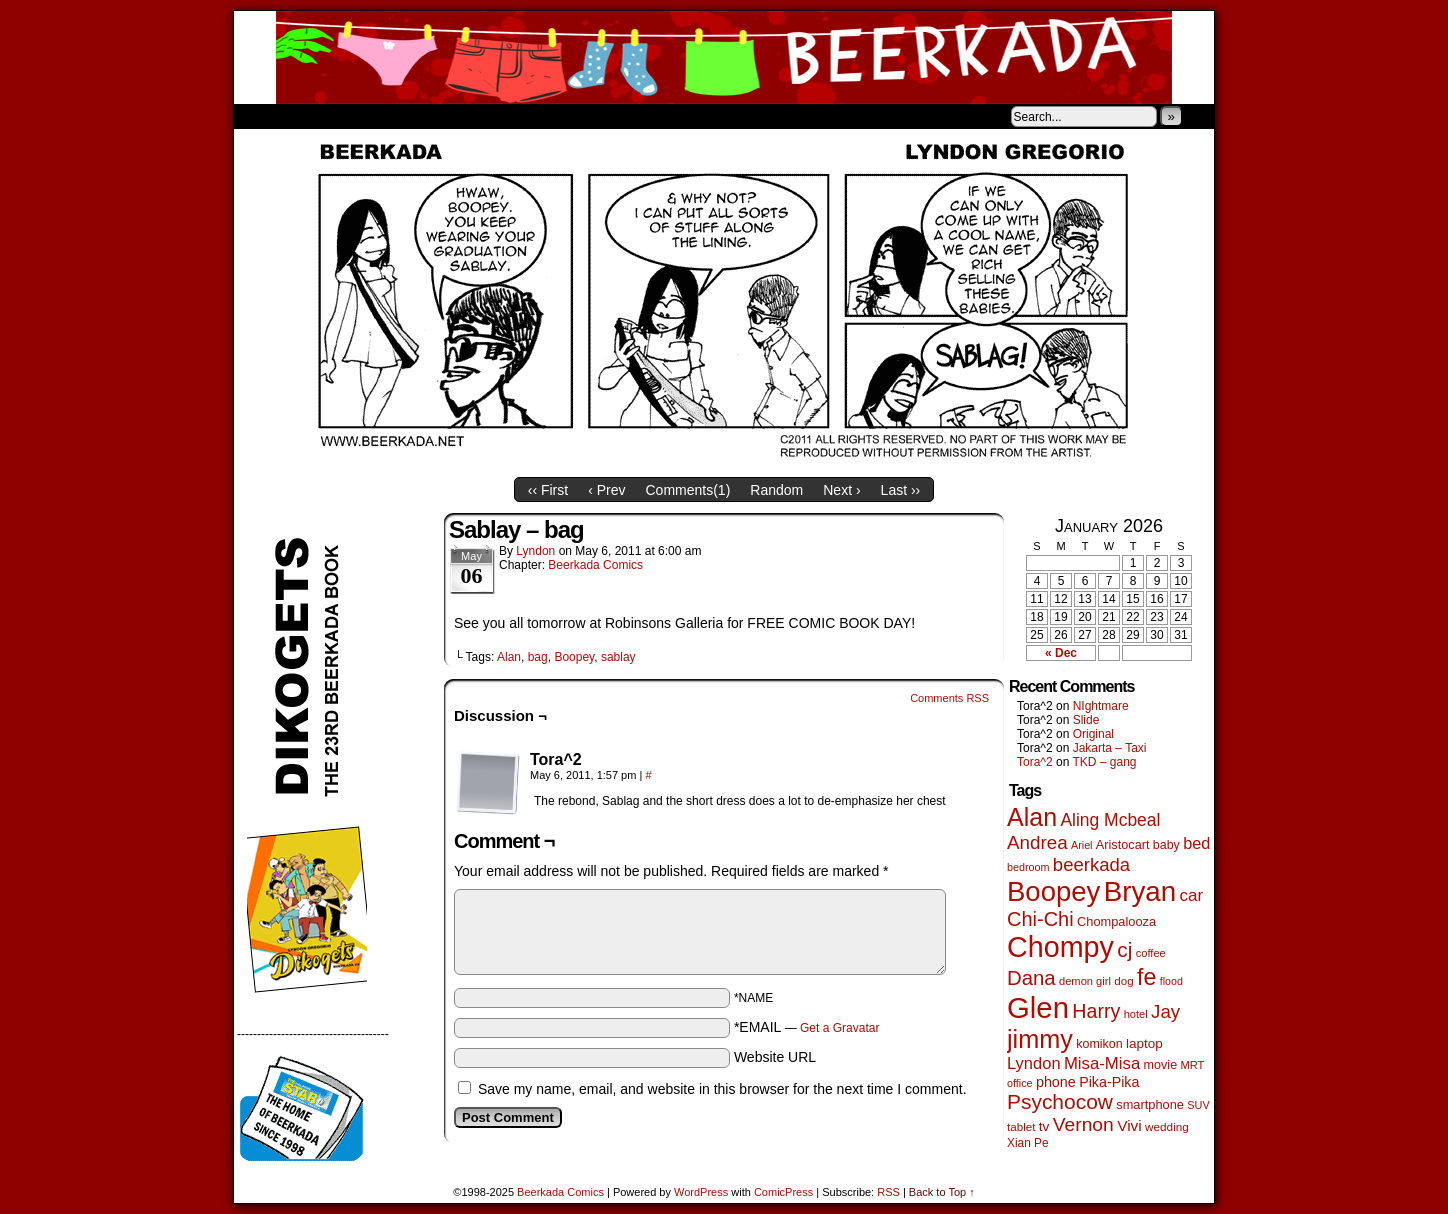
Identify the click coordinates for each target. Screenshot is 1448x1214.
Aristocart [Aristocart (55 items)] (1123, 845)
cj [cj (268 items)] (1124, 949)
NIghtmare (1101, 706)
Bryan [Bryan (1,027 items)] (1140, 891)
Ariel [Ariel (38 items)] (1082, 845)
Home (262, 116)
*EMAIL (807, 1027)
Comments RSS (949, 698)
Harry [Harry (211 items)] (1096, 1011)
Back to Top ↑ (942, 1192)
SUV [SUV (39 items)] (1198, 1105)
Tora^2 (1035, 762)
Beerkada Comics (724, 57)
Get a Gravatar (839, 1028)
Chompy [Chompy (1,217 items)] (1060, 947)
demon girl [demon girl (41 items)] (1085, 981)
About (321, 116)
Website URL (775, 1057)
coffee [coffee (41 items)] (1151, 953)
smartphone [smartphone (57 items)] (1150, 1104)
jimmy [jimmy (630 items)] (1040, 1039)
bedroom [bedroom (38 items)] (1028, 867)
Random (776, 490)
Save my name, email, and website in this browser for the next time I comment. (722, 1089)
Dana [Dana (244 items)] (1031, 978)
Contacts (459, 116)
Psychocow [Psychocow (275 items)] (1060, 1101)
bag (538, 657)
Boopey (574, 657)
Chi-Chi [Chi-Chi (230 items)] (1040, 919)
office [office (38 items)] (1020, 1083)
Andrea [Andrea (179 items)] (1037, 842)
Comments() (688, 490)
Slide (1086, 720)
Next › (841, 490)
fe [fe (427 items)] (1146, 977)
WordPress (701, 1192)
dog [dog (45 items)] (1123, 980)
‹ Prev (606, 490)
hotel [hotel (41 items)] (1136, 1014)
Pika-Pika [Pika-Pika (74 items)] (1109, 1082)
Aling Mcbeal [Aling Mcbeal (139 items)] (1110, 820)
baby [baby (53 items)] (1166, 845)
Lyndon (535, 551)
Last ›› (901, 490)
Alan (509, 657)
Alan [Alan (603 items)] (1032, 817)
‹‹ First (548, 490)
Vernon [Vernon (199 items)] (1083, 1124)
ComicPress (783, 1192)
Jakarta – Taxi (1110, 748)
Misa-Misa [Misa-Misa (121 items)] (1102, 1063)
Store (383, 116)
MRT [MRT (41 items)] (1192, 1065)
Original (1093, 734)
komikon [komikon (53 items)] (1099, 1044)
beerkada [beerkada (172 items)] (1091, 864)
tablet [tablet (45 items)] (1021, 1126)
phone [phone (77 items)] (1056, 1082)
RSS (888, 1192)
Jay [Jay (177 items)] (1165, 1011)
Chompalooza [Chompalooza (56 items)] (1116, 921)
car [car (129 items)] (1192, 895)
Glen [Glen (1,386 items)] (1038, 1007)
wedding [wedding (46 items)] (1167, 1126)
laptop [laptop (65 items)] (1144, 1043)
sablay (618, 657)
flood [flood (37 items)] (1171, 981)
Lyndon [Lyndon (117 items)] (1034, 1063)
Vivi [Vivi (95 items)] (1129, 1125)
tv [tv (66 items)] (1044, 1126)
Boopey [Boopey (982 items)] (1053, 891)
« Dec (1061, 653)
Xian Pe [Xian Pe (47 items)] (1028, 1143)
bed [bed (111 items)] (1196, 843)
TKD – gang (1104, 762)
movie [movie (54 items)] (1161, 1065)
